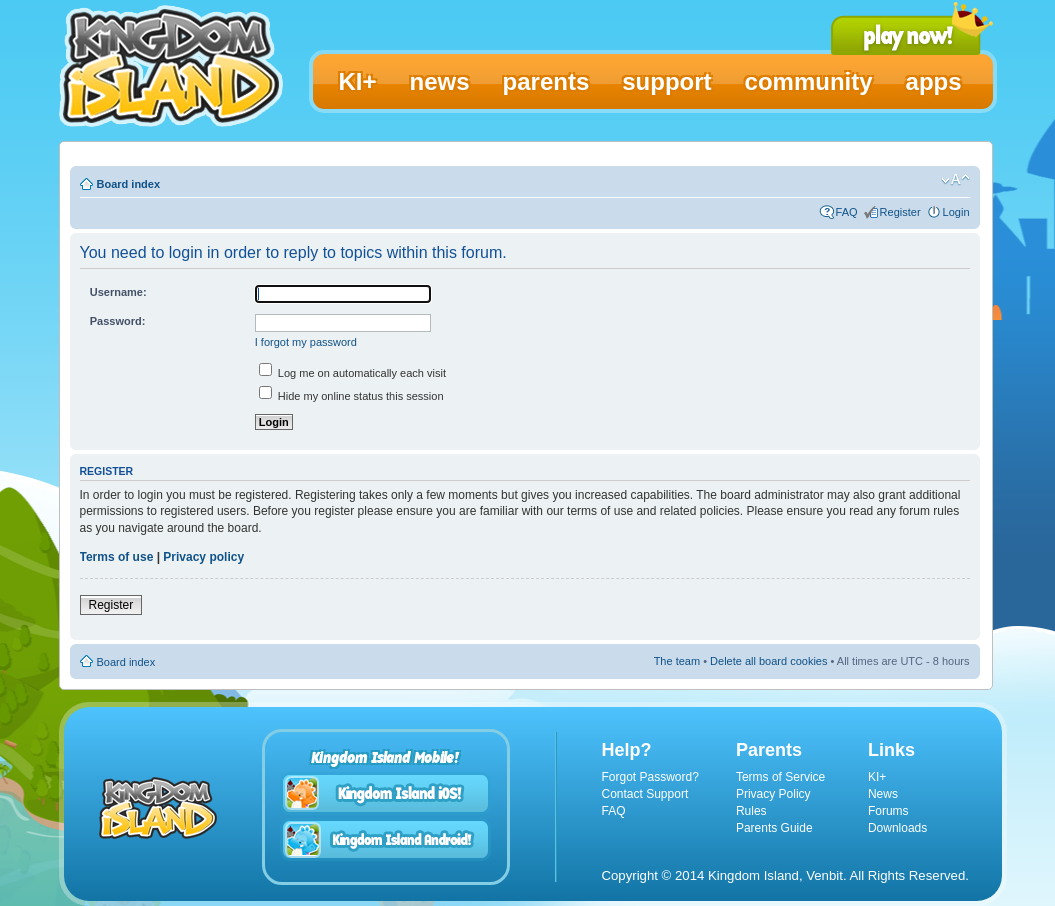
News (883, 794)
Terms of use (117, 557)
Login (956, 212)
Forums (888, 811)
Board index (129, 184)
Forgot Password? (650, 777)
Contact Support (645, 794)
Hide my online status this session (351, 396)
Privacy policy (203, 557)
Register (900, 212)
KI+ (877, 777)
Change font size (955, 180)
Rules (751, 811)
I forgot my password (306, 342)
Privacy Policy (773, 794)
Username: (118, 292)
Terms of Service (780, 777)
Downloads (897, 828)
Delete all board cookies (768, 661)
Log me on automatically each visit (352, 373)
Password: (118, 321)
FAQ (847, 212)
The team (677, 661)
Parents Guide (774, 828)
